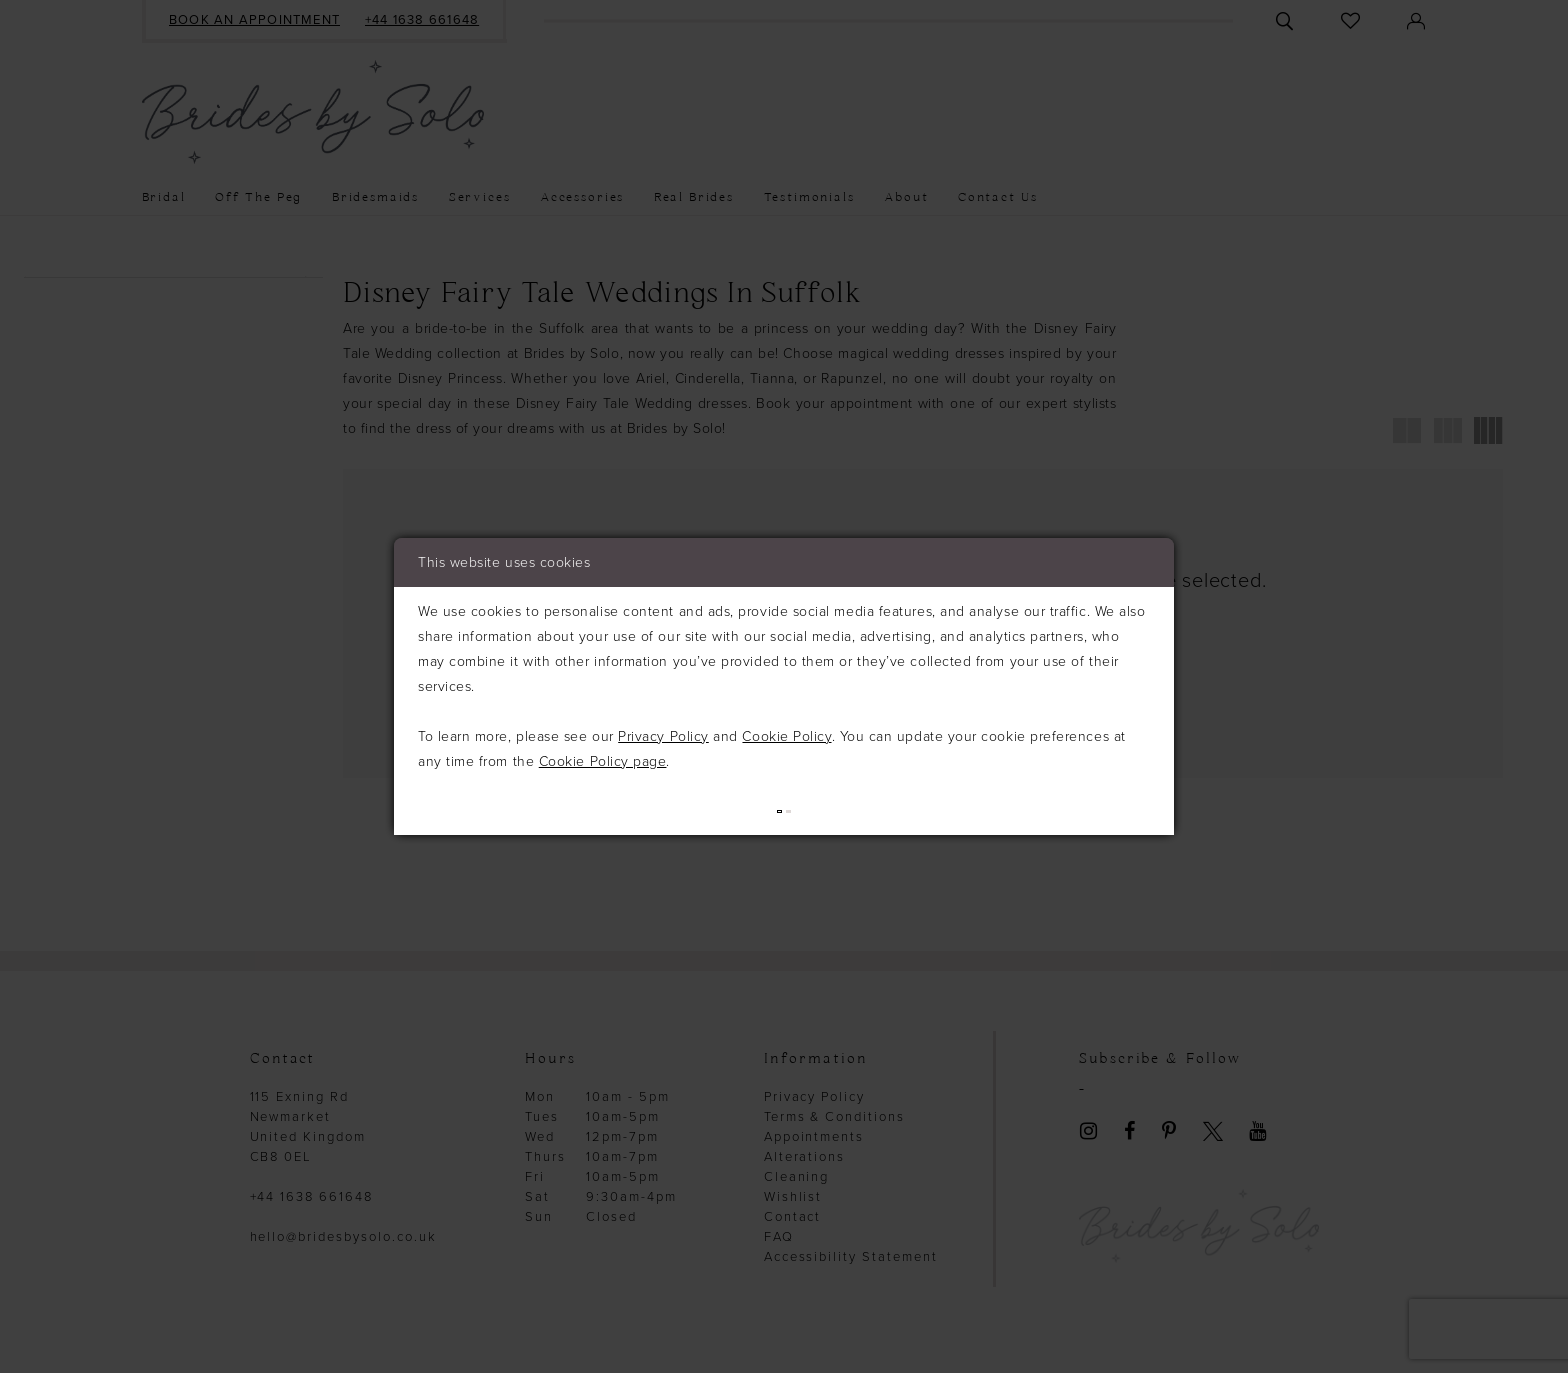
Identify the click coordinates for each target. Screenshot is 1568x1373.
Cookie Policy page (603, 759)
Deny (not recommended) (906, 810)
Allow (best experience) (669, 810)
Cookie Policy (786, 734)
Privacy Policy (663, 734)
